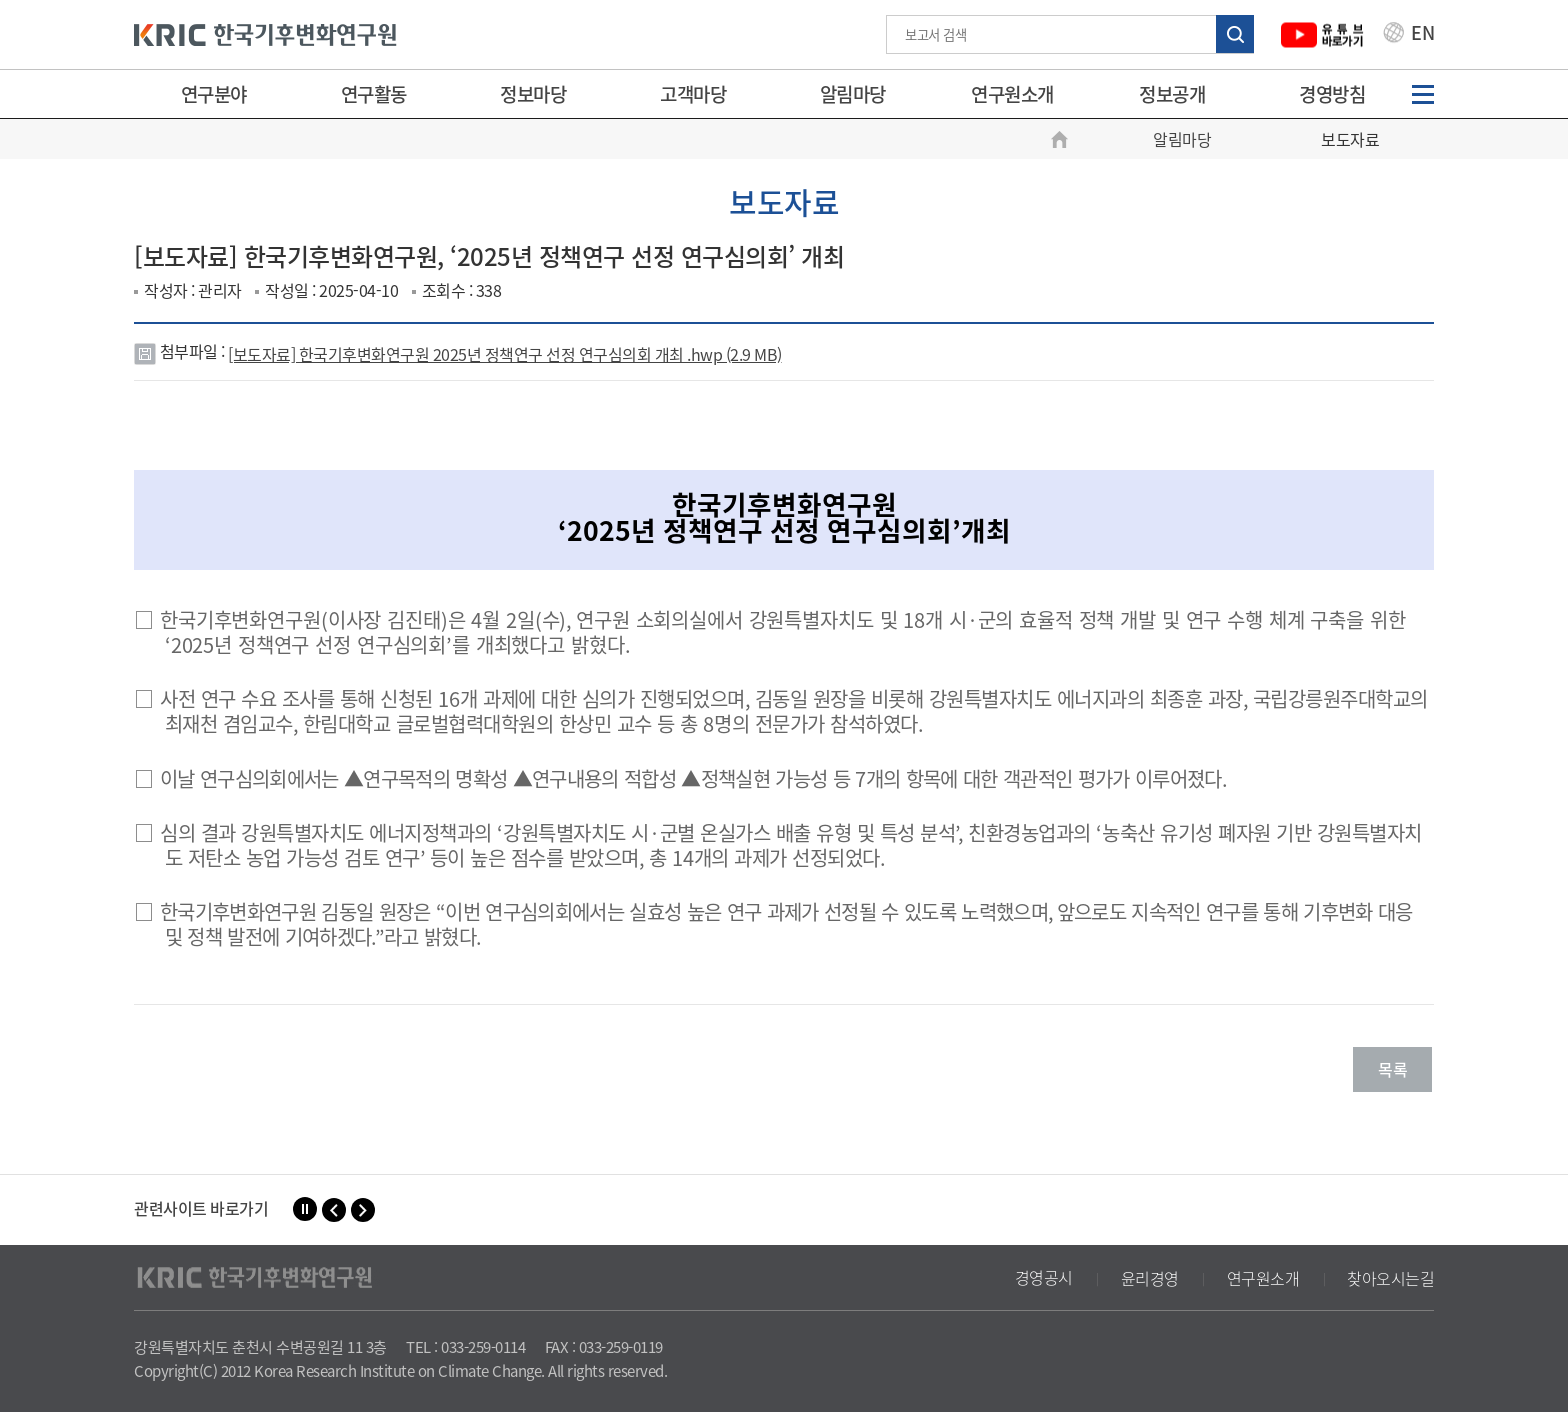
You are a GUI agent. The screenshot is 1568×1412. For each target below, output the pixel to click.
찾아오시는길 (1390, 1278)
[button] (334, 1210)
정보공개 (1172, 94)
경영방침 (1332, 94)
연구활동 (374, 94)
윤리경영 (1150, 1278)
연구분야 (214, 94)
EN (1409, 35)
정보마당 (533, 94)
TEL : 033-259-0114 (465, 1347)
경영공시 (1044, 1278)
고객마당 (693, 94)
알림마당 (853, 94)
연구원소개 (1012, 94)
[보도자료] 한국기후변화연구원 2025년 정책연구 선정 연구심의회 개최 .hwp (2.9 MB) (505, 354)
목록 (1392, 1069)
